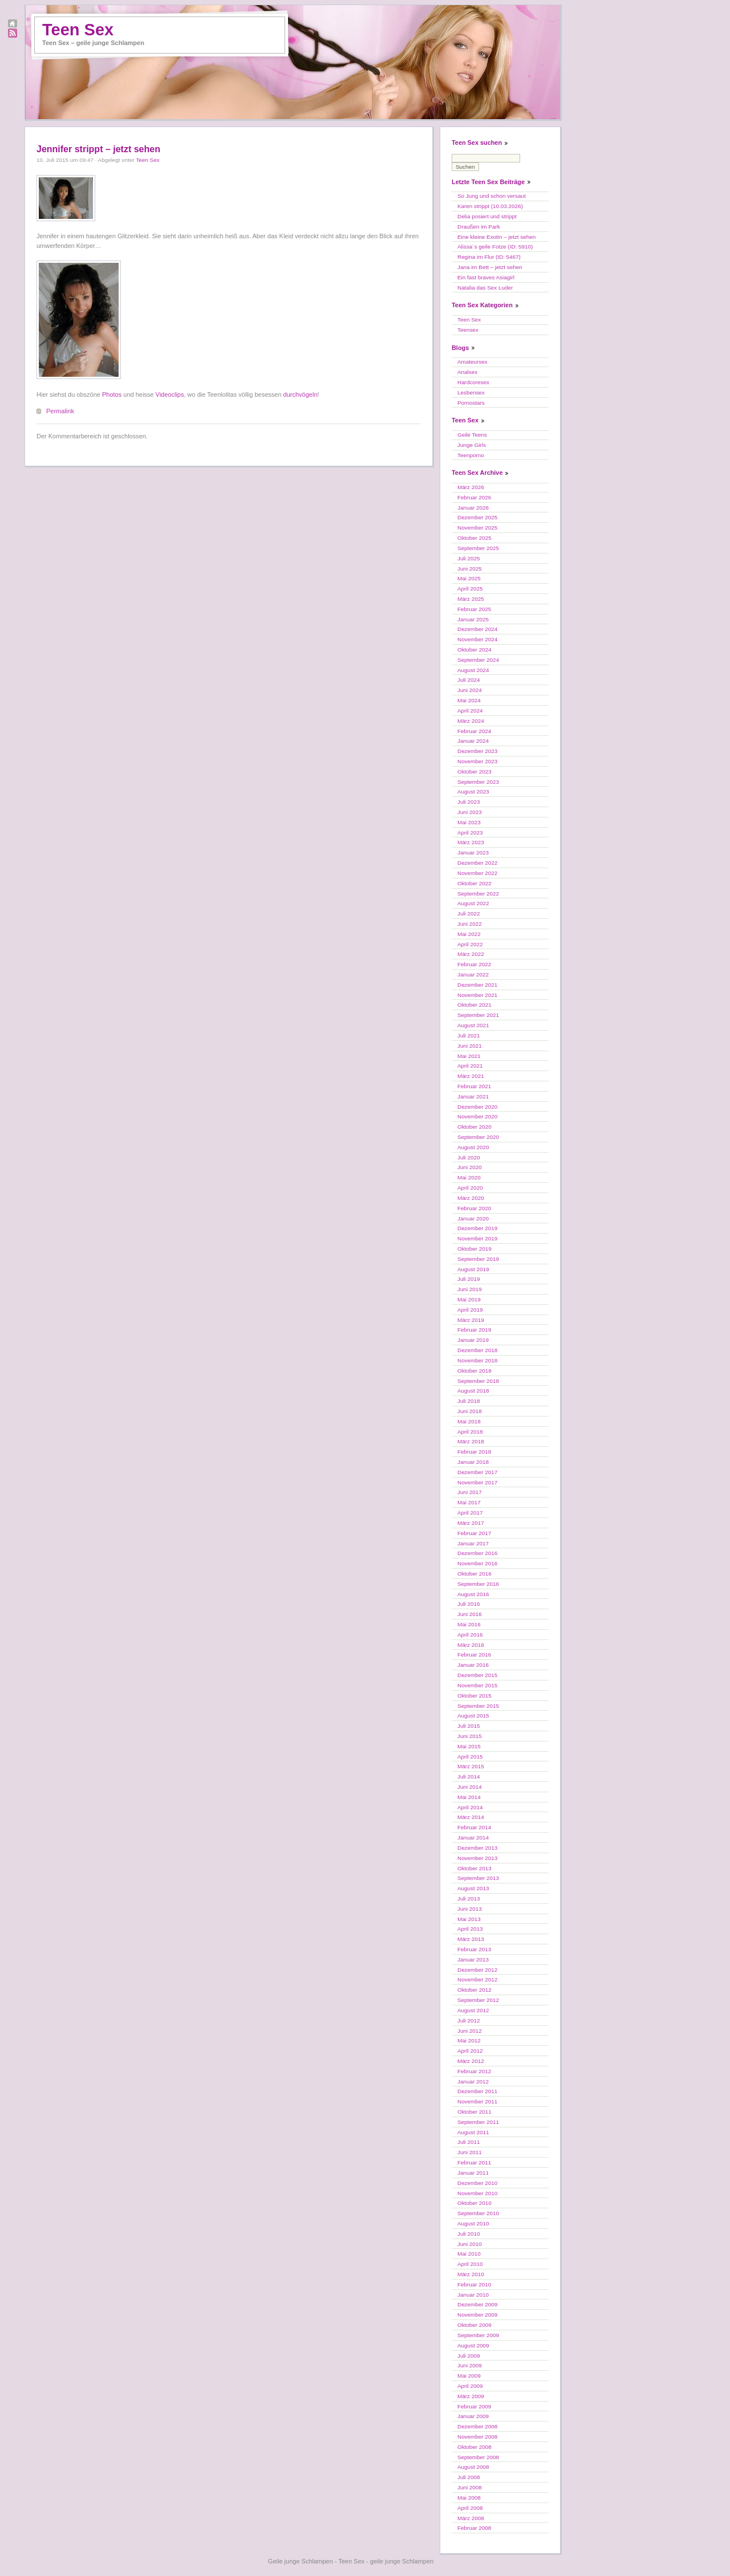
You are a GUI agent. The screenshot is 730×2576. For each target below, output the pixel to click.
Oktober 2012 (474, 1990)
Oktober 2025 (474, 538)
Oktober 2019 (474, 1249)
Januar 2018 (473, 1462)
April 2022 (469, 944)
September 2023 (478, 782)
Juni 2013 (469, 1909)
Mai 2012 (469, 2040)
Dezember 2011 (477, 2091)
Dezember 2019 (477, 1228)
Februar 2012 (474, 2071)
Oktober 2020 (474, 1127)
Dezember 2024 (477, 629)
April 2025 (469, 588)
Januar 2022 (473, 974)
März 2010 (470, 2274)
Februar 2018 (474, 1451)
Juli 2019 (468, 1279)
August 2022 (473, 903)
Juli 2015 (468, 1726)
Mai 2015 (469, 1746)
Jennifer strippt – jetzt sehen (98, 149)
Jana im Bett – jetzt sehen (489, 267)
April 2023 (469, 832)
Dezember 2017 (477, 1472)
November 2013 (477, 1858)
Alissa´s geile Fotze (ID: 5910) (495, 246)
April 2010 (469, 2264)
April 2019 (469, 1310)
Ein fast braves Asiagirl (485, 277)
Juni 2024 (469, 690)
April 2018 (469, 1432)
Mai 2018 (469, 1421)
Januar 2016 (473, 1665)
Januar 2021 (473, 1096)
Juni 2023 (469, 812)
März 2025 (470, 599)
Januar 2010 (473, 2295)
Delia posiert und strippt (487, 216)
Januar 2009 (473, 2416)
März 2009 (470, 2396)
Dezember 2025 (477, 517)
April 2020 (469, 1188)
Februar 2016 (474, 1654)
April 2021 (469, 1066)
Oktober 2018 (474, 1371)
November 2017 (477, 1482)
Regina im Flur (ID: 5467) (489, 257)
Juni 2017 (469, 1492)
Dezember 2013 (477, 1848)
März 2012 (470, 2061)
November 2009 (477, 2315)
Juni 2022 (469, 924)
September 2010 (478, 2213)
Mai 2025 (469, 578)
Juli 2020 (468, 1157)
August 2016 (473, 1594)
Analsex (467, 372)
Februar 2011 (474, 2162)
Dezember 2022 (477, 863)
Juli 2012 (468, 2020)
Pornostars (471, 403)
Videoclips (170, 394)
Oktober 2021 (474, 1005)
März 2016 (470, 1645)
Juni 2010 (469, 2244)
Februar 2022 (474, 964)
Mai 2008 (469, 2497)
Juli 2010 (468, 2234)
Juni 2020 (469, 1167)
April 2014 (469, 1807)
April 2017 (469, 1512)
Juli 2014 (468, 1776)
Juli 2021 (468, 1035)
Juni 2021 (469, 1046)
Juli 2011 (468, 2142)
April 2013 (469, 1929)
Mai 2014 (469, 1797)
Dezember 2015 (477, 1675)
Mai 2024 (469, 700)
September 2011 (478, 2122)
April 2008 (469, 2508)
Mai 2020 (469, 1177)
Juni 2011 (469, 2152)
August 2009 (473, 2345)
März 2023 (470, 842)
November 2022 (477, 873)
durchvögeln (300, 394)
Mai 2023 (469, 822)
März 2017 (470, 1523)
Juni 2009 (469, 2365)
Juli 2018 (468, 1401)
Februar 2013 (474, 1949)
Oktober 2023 (474, 771)
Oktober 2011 (474, 2112)
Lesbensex (471, 392)
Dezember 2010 (477, 2183)
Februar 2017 (474, 1533)
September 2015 (478, 1706)
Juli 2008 (468, 2477)
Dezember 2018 (477, 1350)
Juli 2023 (468, 802)
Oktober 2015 (474, 1695)
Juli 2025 (468, 558)
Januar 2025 (473, 619)
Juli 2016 (468, 1604)
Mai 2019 (469, 1299)
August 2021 (473, 1025)
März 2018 (470, 1441)
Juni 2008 (469, 2487)
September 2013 (478, 1878)
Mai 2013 (469, 1919)
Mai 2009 (469, 2375)
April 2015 (469, 1756)
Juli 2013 (468, 1898)
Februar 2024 (474, 731)
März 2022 (470, 954)
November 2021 (477, 995)
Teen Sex (77, 30)
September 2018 (478, 1381)
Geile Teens (472, 435)
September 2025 (478, 548)
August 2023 (473, 791)
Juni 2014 (469, 1787)
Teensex (467, 330)
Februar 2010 (474, 2284)
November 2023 (477, 761)
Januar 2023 (473, 852)
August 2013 (473, 1888)
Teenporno (470, 455)
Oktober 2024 (474, 649)
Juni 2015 (469, 1736)
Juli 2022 (468, 913)
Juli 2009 (468, 2356)
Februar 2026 (474, 497)
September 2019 (478, 1259)
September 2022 (478, 893)
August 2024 (473, 670)
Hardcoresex (473, 382)
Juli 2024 (468, 680)
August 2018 (473, 1390)
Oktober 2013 (474, 1868)
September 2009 (478, 2335)
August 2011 (473, 2132)
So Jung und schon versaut (491, 196)
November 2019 (477, 1238)
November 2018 (477, 1360)
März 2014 (470, 1817)
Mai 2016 (469, 1624)
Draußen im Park (478, 226)
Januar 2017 (473, 1543)
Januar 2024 (473, 741)
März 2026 (470, 487)
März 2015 (470, 1766)
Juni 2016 (469, 1614)
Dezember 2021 (477, 985)
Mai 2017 (469, 1502)
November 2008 (477, 2436)
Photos (111, 394)
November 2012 (477, 1979)
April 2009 (469, 2386)
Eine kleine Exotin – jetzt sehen (496, 237)
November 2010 (477, 2193)
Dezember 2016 (477, 1553)
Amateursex (472, 362)
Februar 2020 (474, 1208)
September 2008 (478, 2457)
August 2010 (473, 2223)
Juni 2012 (469, 2031)
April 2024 (469, 710)
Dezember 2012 (477, 1970)
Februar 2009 (474, 2406)
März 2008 (470, 2518)
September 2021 (478, 1015)
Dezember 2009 (477, 2304)
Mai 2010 (469, 2254)
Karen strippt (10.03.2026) (490, 206)
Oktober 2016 (474, 1573)
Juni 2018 (469, 1411)
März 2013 (470, 1939)
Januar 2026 (473, 507)
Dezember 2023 (477, 751)
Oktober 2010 (474, 2203)
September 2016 (478, 1584)
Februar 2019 (474, 1329)
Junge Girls (471, 445)
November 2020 (477, 1116)
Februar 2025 (474, 609)
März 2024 (470, 721)
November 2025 (477, 527)
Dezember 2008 (477, 2426)
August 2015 (473, 1715)
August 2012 (473, 2010)
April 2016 (469, 1634)
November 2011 (477, 2101)
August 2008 (473, 2467)
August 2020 (473, 1147)
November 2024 (477, 639)
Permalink (60, 411)
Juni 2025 (469, 568)
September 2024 (478, 660)
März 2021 (470, 1076)
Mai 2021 (469, 1056)
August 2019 (473, 1269)
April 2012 (469, 2051)
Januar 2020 (473, 1218)
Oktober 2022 (474, 883)
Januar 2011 (473, 2173)
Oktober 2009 (474, 2325)
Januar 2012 (473, 2081)
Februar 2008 (474, 2528)
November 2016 (477, 1563)
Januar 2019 (473, 1340)
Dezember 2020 (477, 1107)
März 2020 (470, 1198)
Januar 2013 (473, 1959)
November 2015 (477, 1685)
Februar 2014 (474, 1827)
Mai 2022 (469, 934)
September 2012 (478, 2000)
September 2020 (478, 1137)
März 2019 (470, 1320)
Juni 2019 (469, 1289)
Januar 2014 (473, 1837)
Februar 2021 (474, 1086)
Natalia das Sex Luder (485, 287)
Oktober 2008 (474, 2447)
